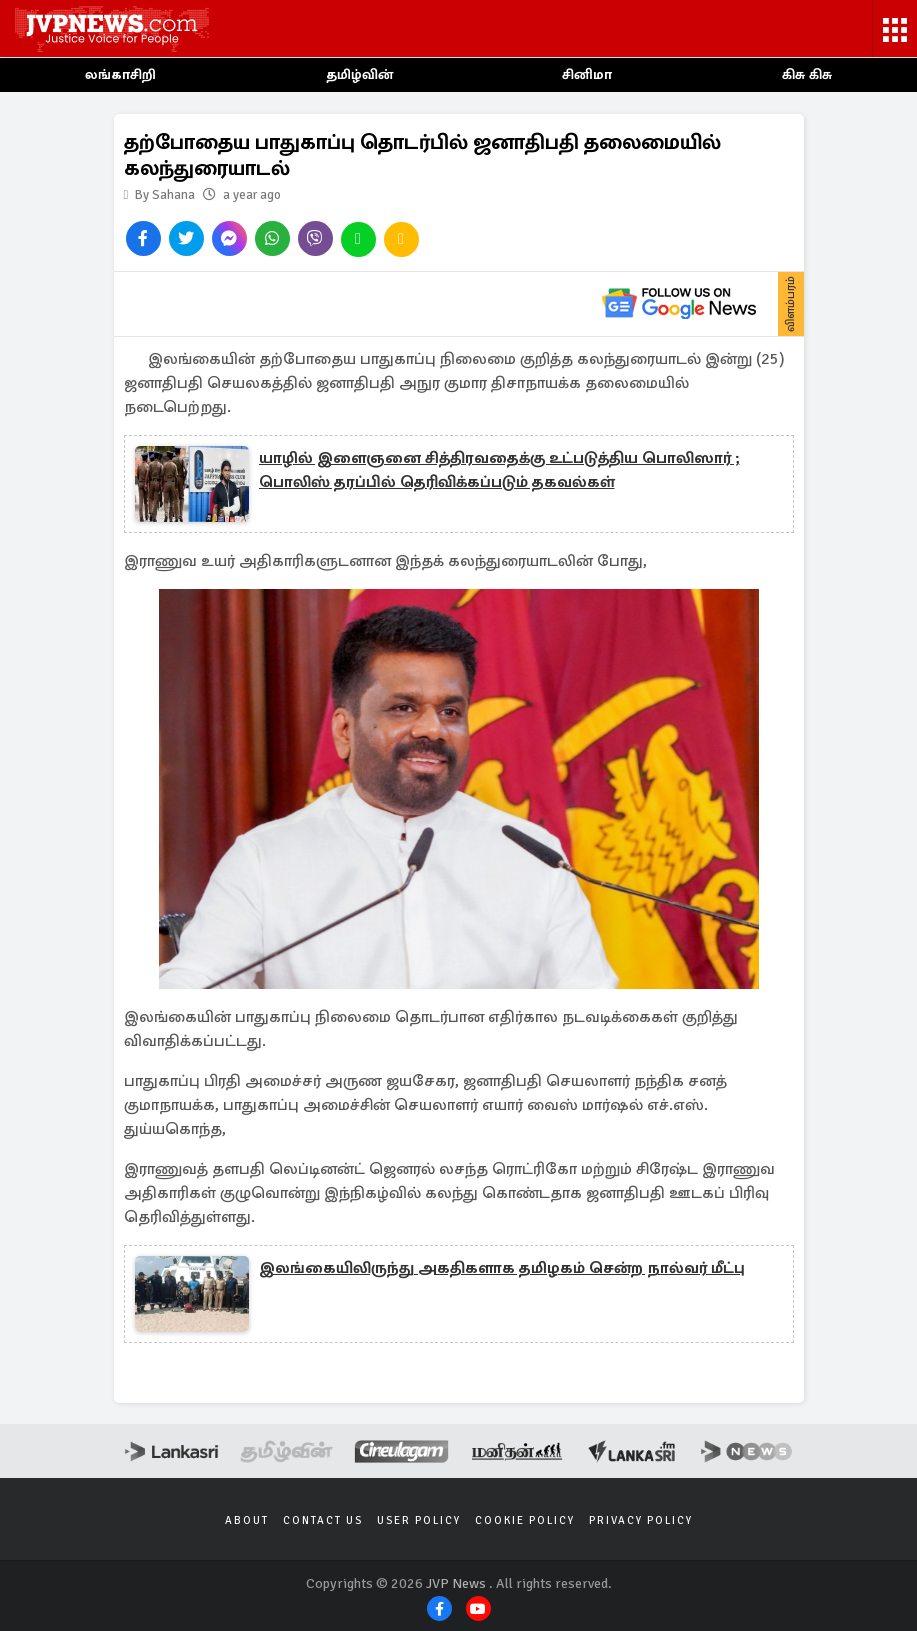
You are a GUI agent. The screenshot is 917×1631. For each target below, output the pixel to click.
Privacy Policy (641, 1520)
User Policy (419, 1520)
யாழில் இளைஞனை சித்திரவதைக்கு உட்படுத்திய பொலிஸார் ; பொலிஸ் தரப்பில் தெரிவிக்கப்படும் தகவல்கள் (499, 470)
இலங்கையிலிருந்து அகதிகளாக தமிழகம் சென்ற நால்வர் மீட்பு (502, 1268)
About (247, 1520)
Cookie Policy (525, 1520)
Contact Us (323, 1520)
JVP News (456, 1583)
